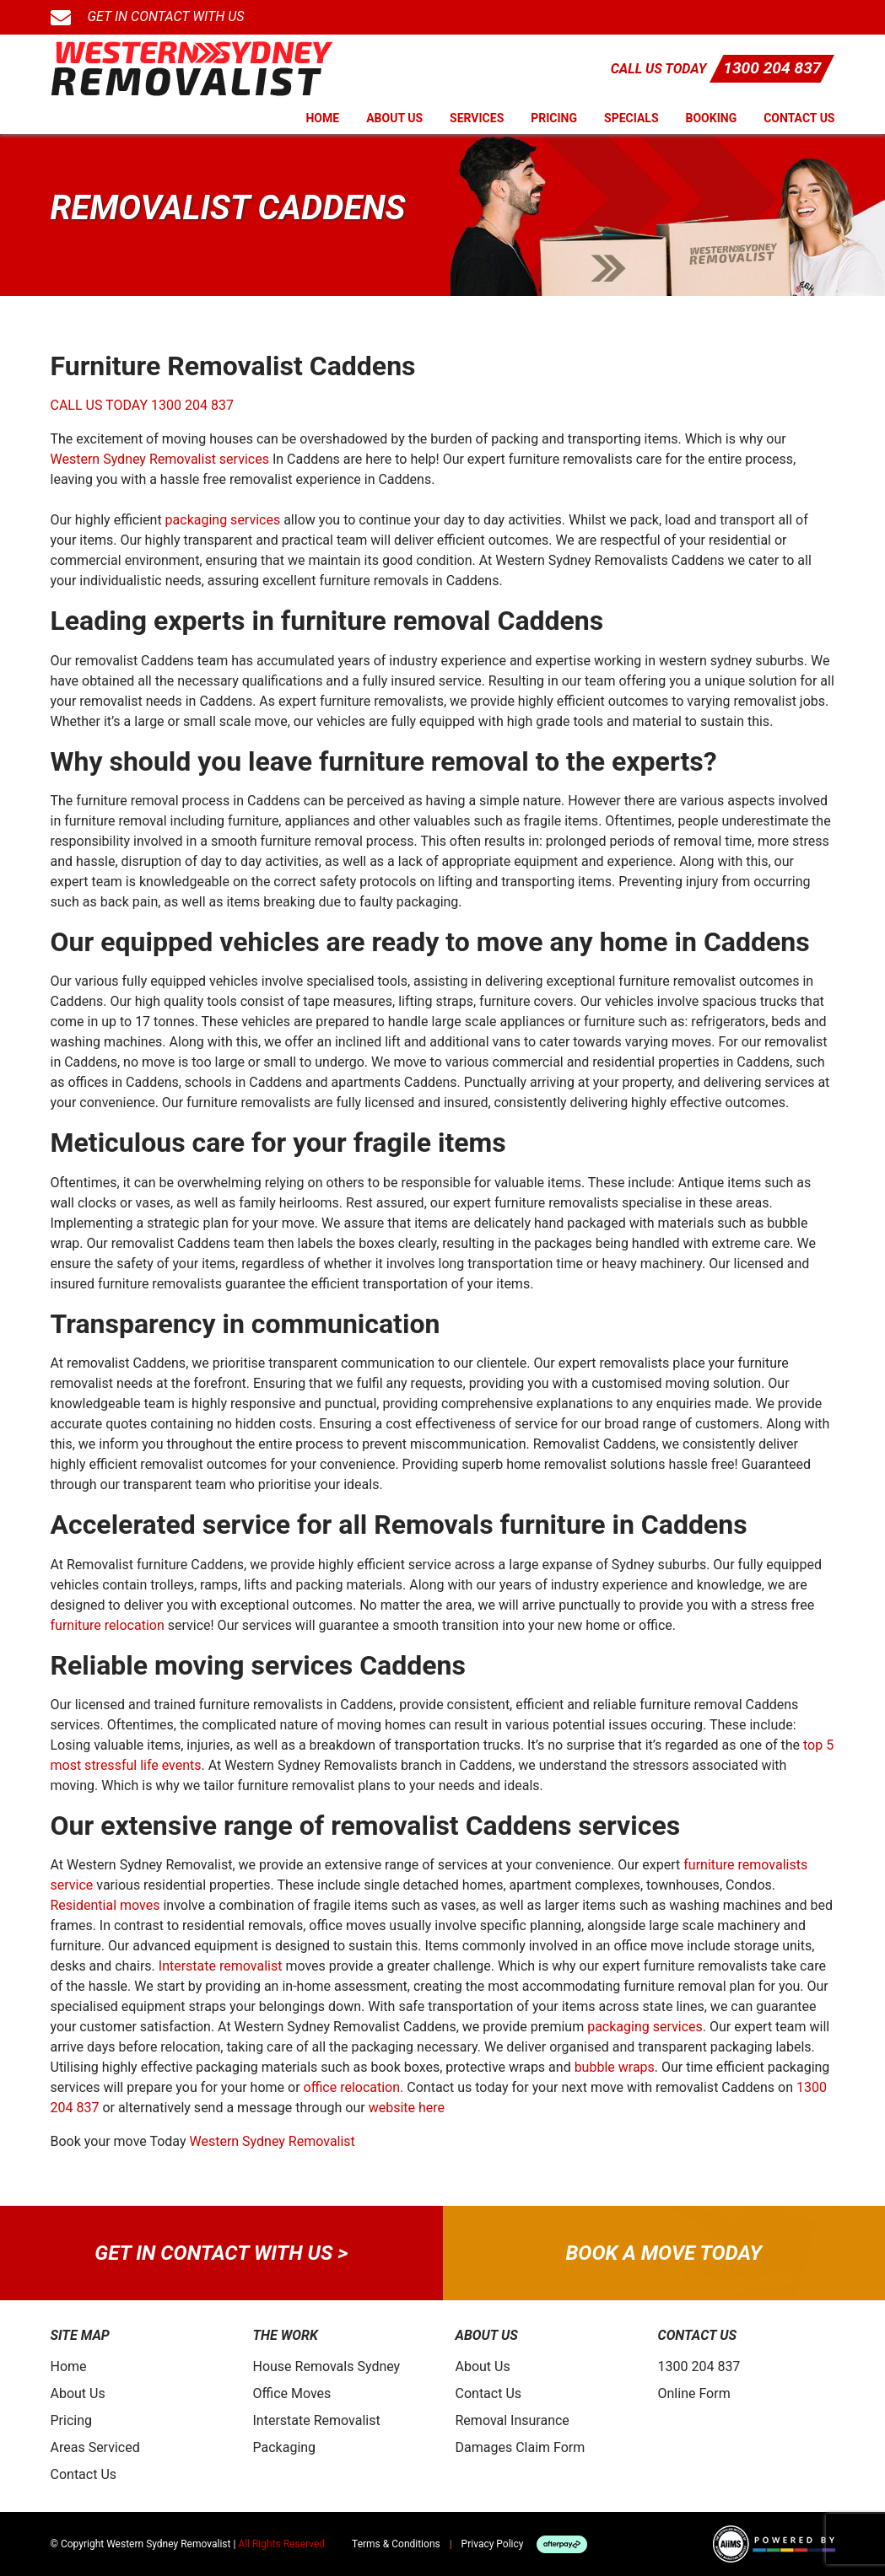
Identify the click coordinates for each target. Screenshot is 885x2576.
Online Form (694, 2393)
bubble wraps (615, 2067)
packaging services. (646, 2027)
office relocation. (354, 2087)
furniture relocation (108, 1625)
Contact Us (799, 118)
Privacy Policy (492, 2544)
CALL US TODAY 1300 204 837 (142, 405)
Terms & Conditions (396, 2544)
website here (407, 2108)
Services (477, 118)
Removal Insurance (512, 2420)
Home (322, 118)
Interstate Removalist (316, 2420)
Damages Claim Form (521, 2447)
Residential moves (105, 1905)
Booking (711, 118)
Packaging (284, 2447)
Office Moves (292, 2393)
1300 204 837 (772, 68)
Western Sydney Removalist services (160, 459)
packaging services (223, 520)
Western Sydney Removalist (271, 2141)
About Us (394, 118)
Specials (631, 118)
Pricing (554, 118)
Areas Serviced (95, 2447)
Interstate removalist (221, 1966)
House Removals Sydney (327, 2366)
